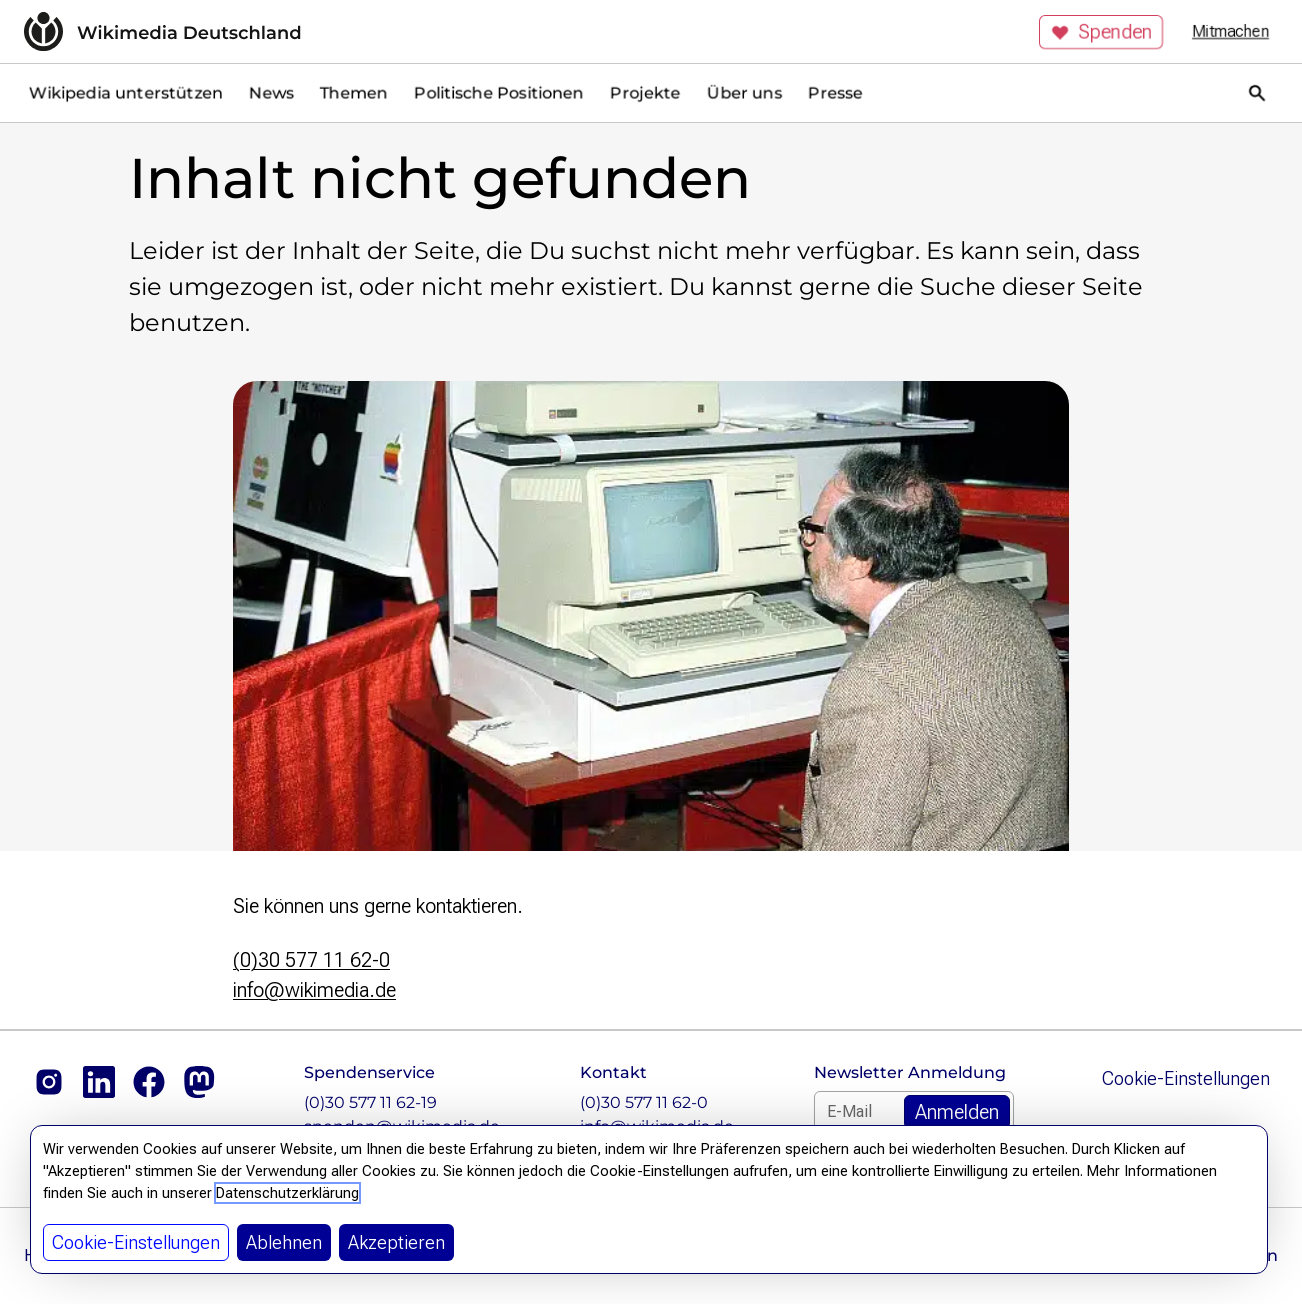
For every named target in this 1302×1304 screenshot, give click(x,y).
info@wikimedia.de (314, 990)
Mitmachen (1230, 31)
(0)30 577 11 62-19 (370, 1102)
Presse (835, 92)
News (271, 92)
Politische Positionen (499, 92)
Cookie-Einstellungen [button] (136, 1242)
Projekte (645, 92)
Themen (354, 92)
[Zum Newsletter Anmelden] (957, 1112)
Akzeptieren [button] (396, 1242)
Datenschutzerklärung (287, 1193)
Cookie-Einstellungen (1186, 1078)
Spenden (1101, 32)
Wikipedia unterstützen (126, 92)
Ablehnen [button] (284, 1242)
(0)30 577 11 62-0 (311, 960)
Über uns (744, 92)
